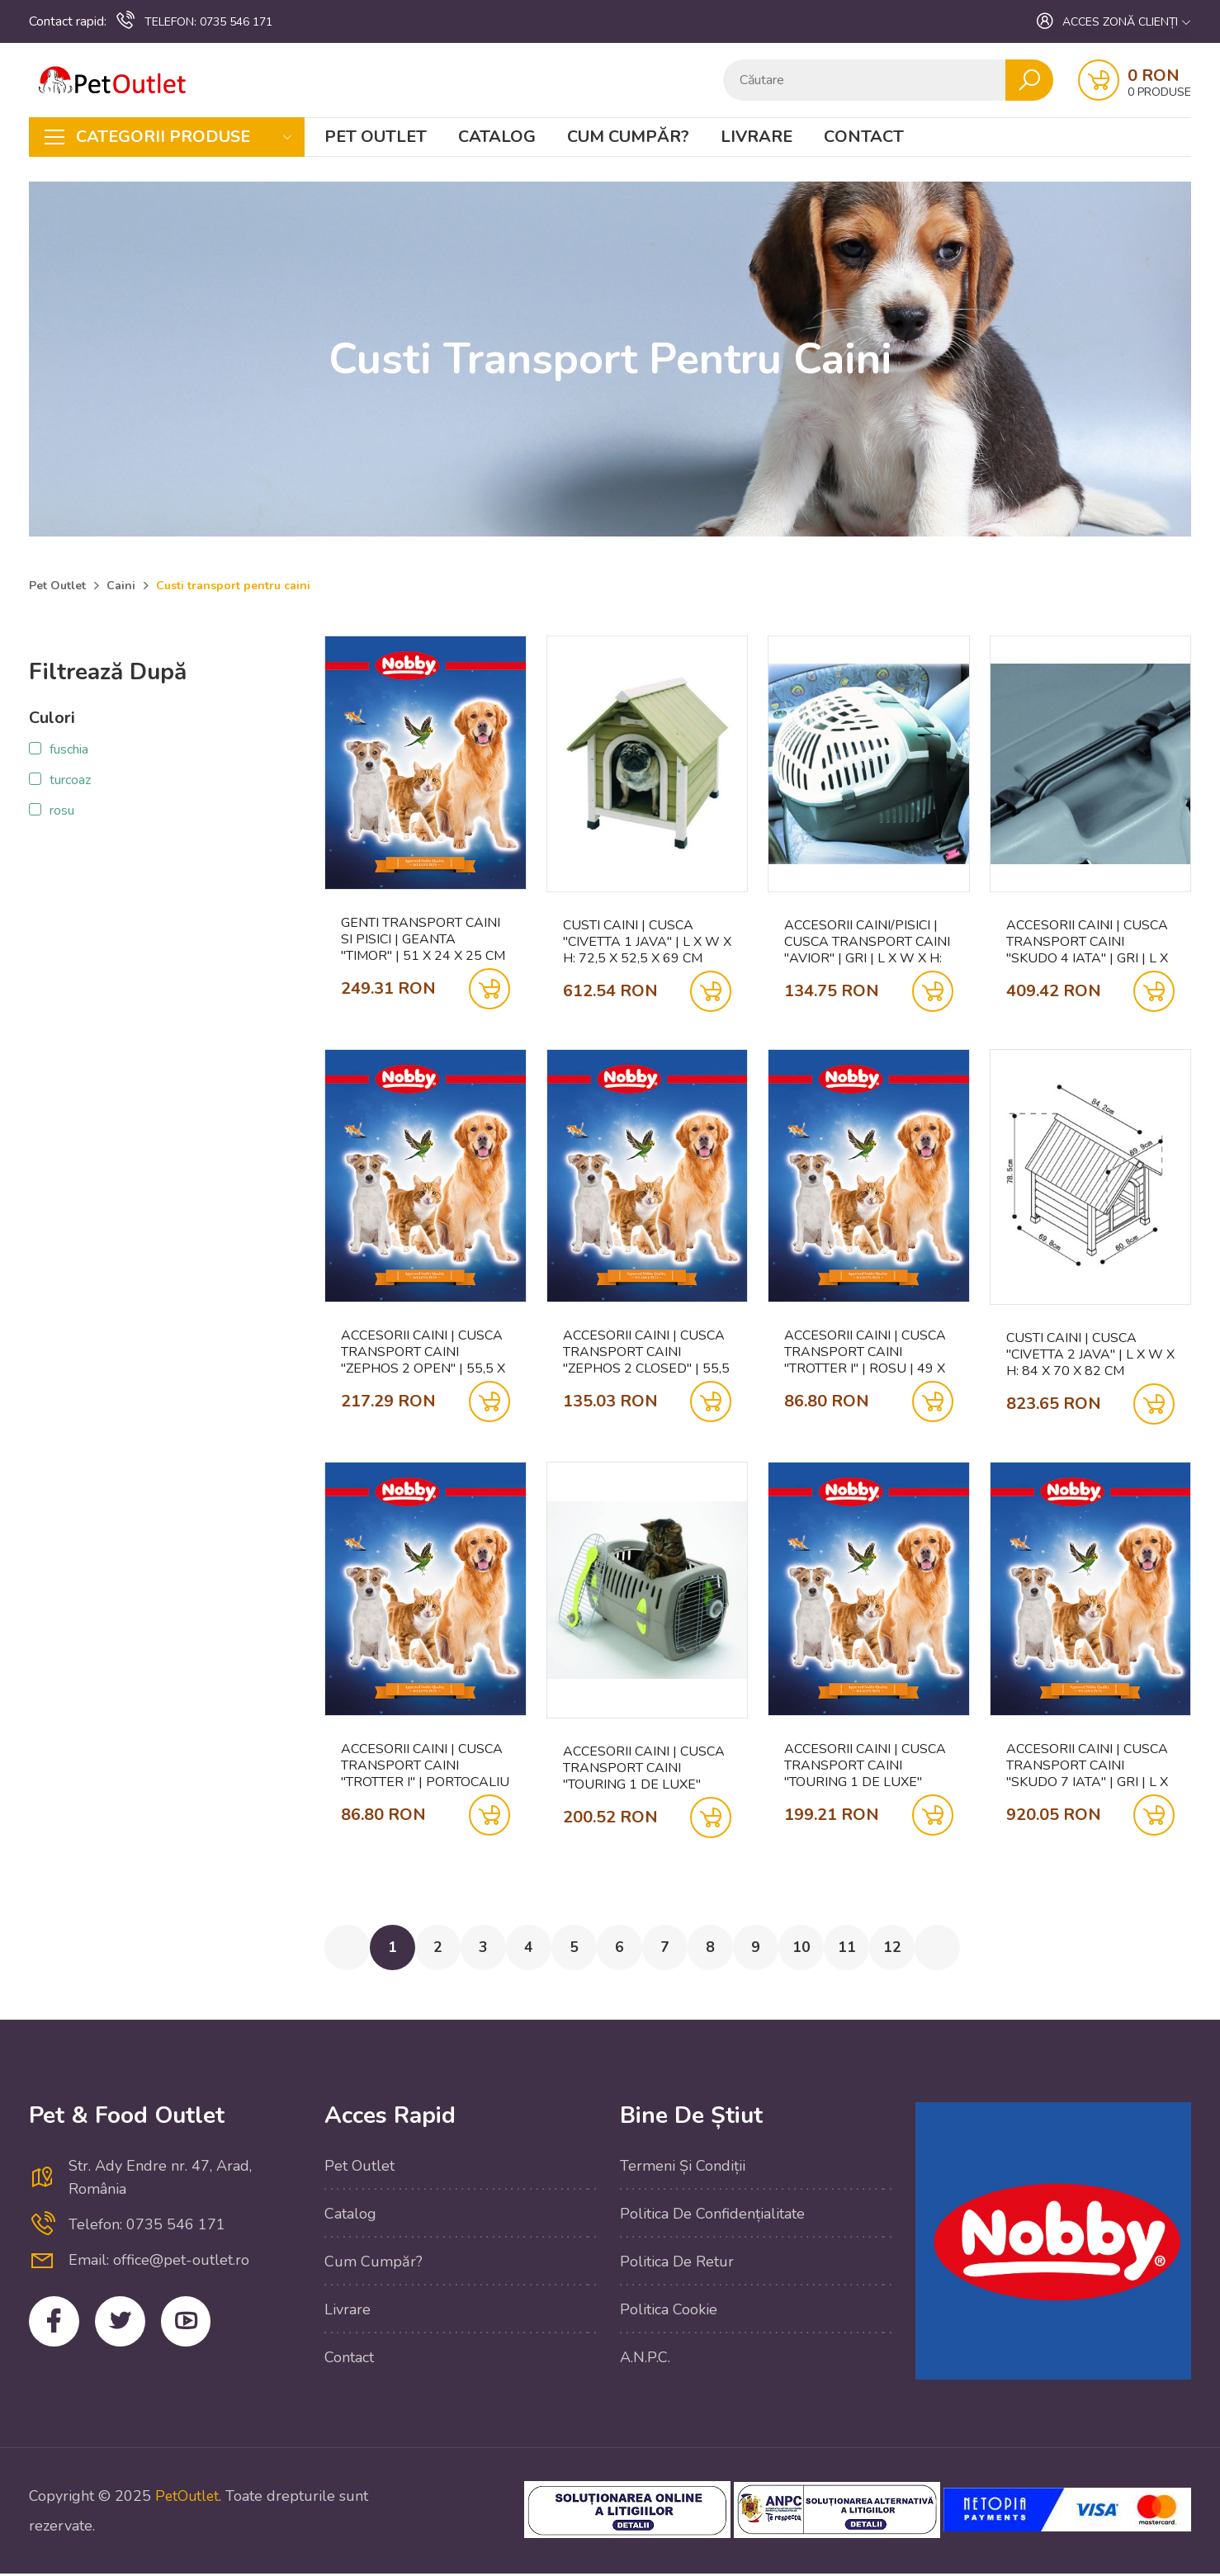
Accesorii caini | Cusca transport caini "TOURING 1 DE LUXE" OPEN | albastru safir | (868, 1765)
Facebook (56, 2325)
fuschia (69, 749)
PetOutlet (188, 2498)
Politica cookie (668, 2312)
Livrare (756, 137)
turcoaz (70, 780)
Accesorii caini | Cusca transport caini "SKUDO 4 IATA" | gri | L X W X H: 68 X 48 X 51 (1087, 942)
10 (827, 1949)
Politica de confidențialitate (712, 2216)
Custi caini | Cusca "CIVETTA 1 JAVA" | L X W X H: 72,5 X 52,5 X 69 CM (647, 942)
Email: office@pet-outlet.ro (159, 2262)
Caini (120, 585)
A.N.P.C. (645, 2360)
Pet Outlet (375, 137)
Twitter (125, 2325)
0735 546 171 (193, 21)
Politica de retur (677, 2264)
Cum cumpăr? (628, 137)
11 (875, 1949)
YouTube (194, 2325)
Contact (864, 137)
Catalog (497, 137)
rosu (62, 810)
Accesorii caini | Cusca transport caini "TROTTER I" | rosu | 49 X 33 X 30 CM (865, 1352)
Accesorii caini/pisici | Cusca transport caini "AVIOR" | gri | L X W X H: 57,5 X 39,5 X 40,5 (867, 942)
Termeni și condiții (682, 2168)
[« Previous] (348, 1949)
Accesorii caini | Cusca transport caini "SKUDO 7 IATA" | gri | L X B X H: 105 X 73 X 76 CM (1087, 1765)
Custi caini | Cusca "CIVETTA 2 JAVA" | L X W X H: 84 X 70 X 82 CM (1090, 1354)
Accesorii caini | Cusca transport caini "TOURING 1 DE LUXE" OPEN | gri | (644, 1768)
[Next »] (971, 1949)
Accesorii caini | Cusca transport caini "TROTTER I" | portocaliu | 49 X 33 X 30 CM (425, 1765)
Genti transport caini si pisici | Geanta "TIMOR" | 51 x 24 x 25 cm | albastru (423, 939)
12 (923, 1949)
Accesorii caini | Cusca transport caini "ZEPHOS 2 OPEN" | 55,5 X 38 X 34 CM (423, 1352)
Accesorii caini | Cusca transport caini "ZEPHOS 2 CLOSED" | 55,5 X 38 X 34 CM (646, 1352)
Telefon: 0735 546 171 (147, 2227)
